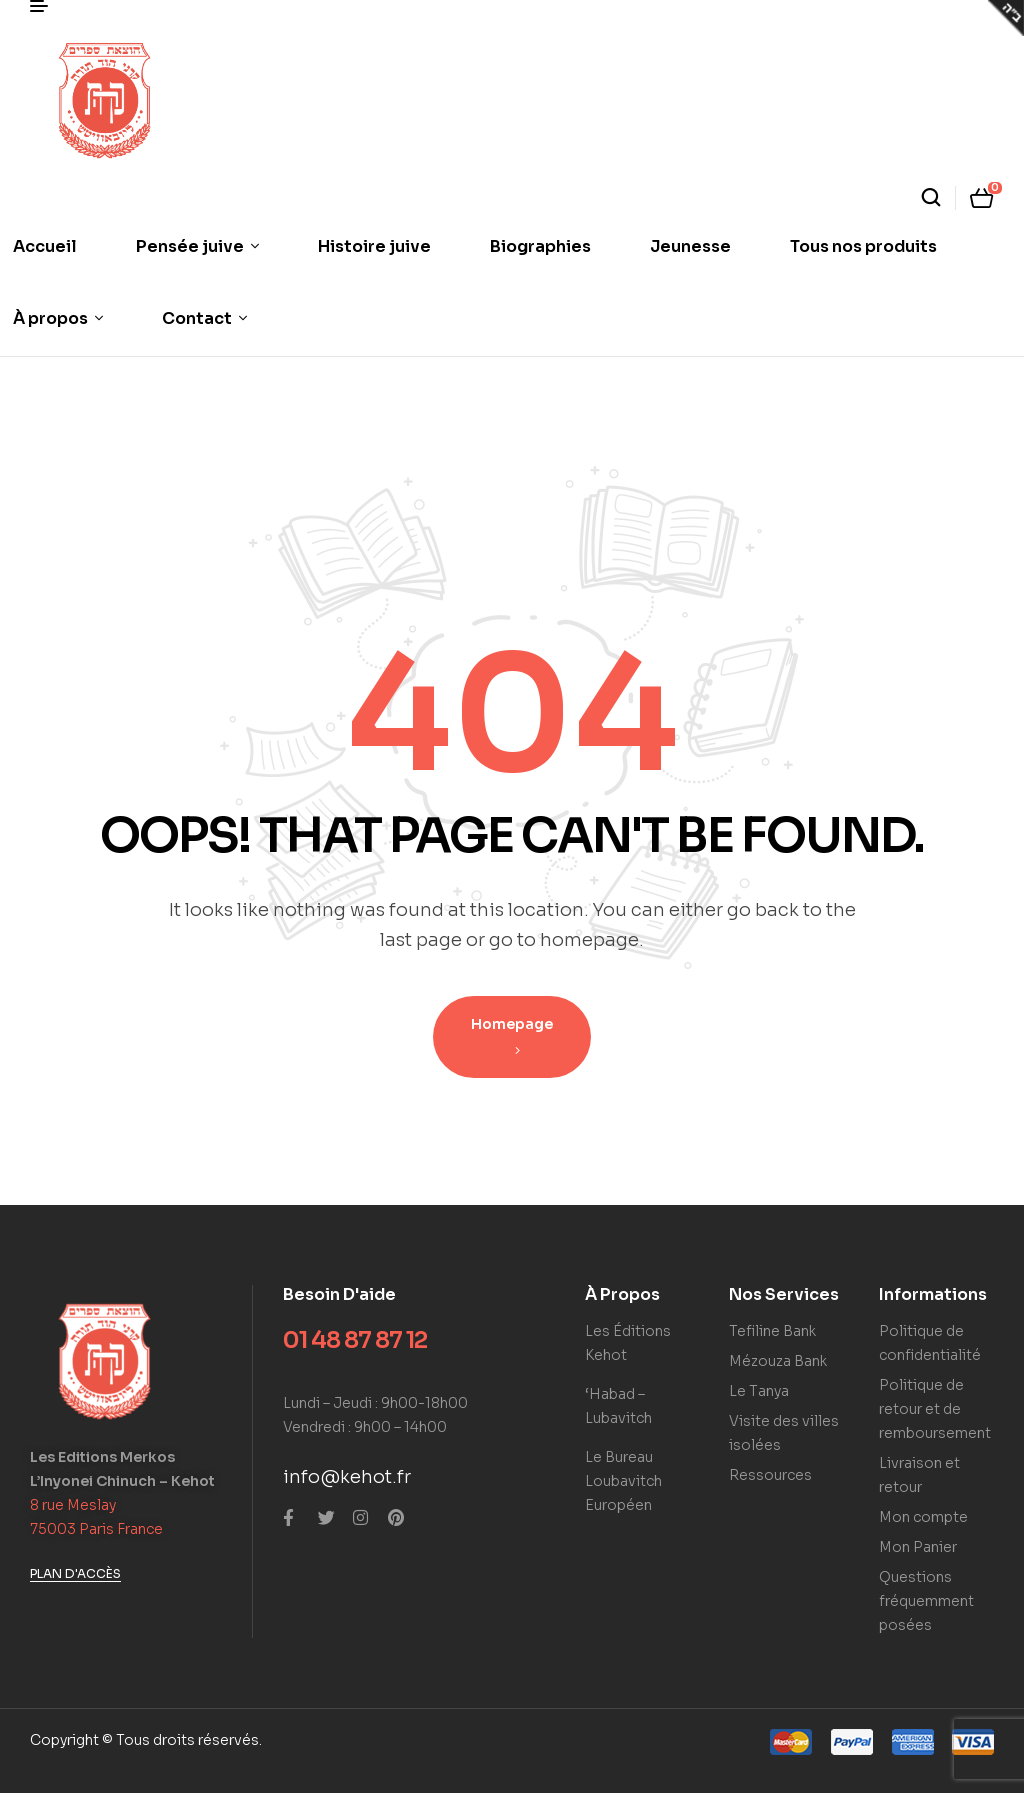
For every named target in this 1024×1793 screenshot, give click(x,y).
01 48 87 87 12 (355, 1340)
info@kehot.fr (347, 1477)
